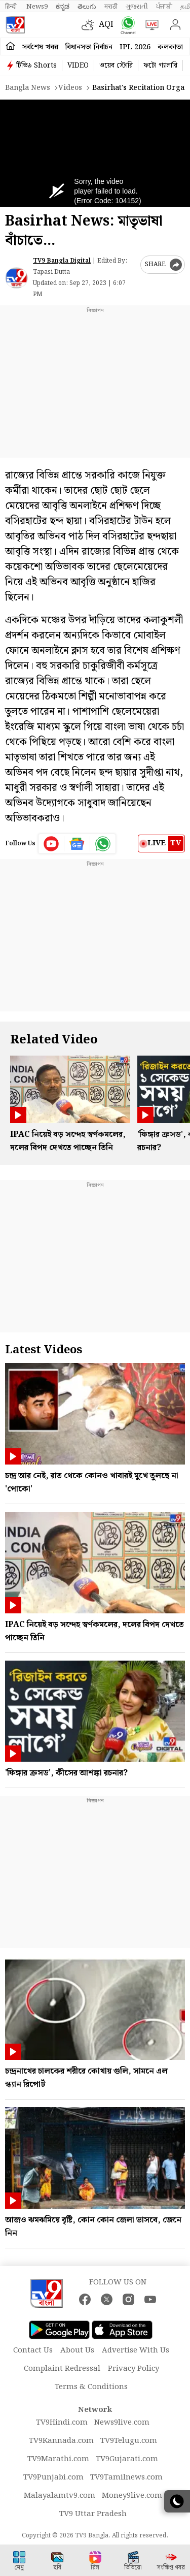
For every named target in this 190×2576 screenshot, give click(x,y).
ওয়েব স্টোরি (116, 65)
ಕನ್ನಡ (62, 7)
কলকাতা (170, 47)
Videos (70, 87)
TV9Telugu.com (128, 2441)
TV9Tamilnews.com (126, 2477)
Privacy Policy (133, 2369)
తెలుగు (87, 7)
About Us (77, 2350)
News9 (37, 7)
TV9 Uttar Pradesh (93, 2514)
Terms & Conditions (91, 2387)
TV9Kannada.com (61, 2441)
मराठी (111, 7)
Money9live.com (132, 2496)
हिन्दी (11, 7)
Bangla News (27, 87)
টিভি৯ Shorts (36, 65)
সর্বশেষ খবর (40, 47)
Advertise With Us (135, 2350)
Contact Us (33, 2350)
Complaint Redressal (62, 2369)
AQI (106, 24)
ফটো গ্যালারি (160, 65)
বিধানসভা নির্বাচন (88, 47)
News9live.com (121, 2422)
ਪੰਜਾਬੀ (164, 7)
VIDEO (78, 65)
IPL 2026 (135, 47)
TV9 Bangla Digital (62, 261)
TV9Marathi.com (58, 2459)
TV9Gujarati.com (127, 2459)
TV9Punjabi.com (53, 2477)
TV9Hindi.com (62, 2422)
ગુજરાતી (137, 7)
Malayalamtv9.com (59, 2496)
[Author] (16, 278)
